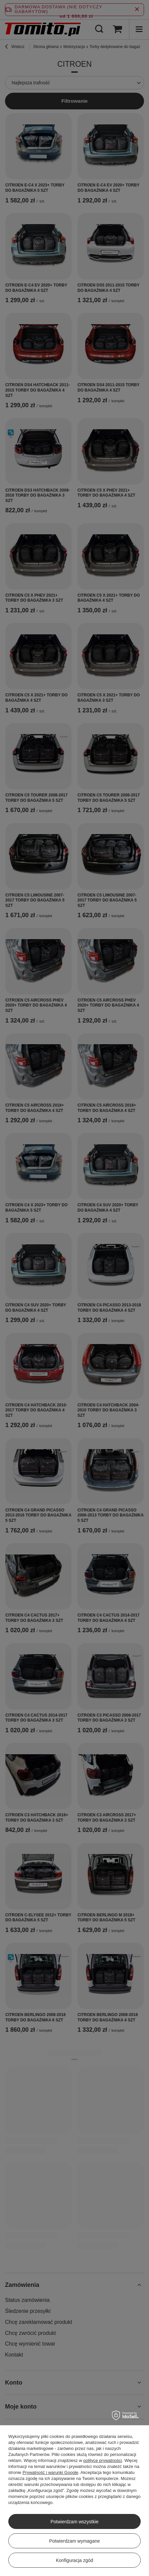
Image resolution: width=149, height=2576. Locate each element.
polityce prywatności (102, 2460)
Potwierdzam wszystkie (75, 2521)
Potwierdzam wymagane (74, 2541)
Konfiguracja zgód (74, 2560)
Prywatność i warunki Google (50, 2472)
